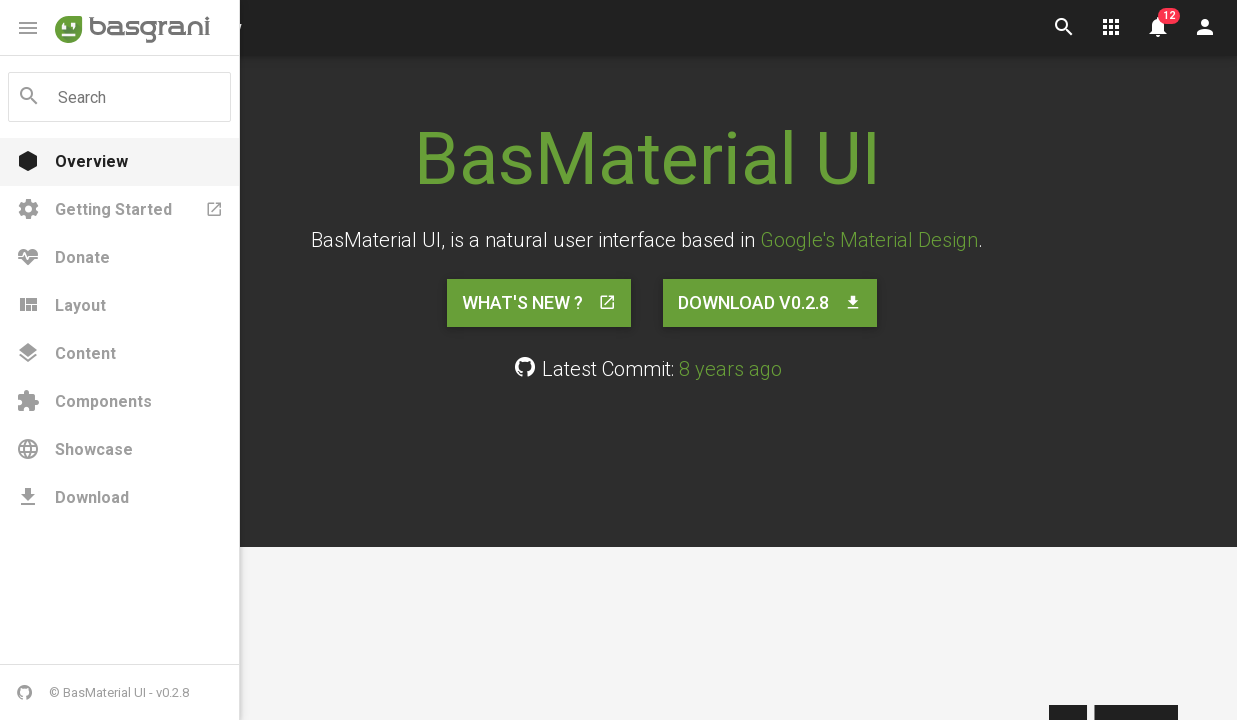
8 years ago (821, 369)
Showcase (74, 450)
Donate (63, 258)
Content (66, 354)
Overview (72, 162)
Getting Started (119, 210)
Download (72, 498)
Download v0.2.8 (862, 303)
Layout (61, 306)
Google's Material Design (961, 240)
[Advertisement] (739, 460)
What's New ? (631, 303)
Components (84, 402)
